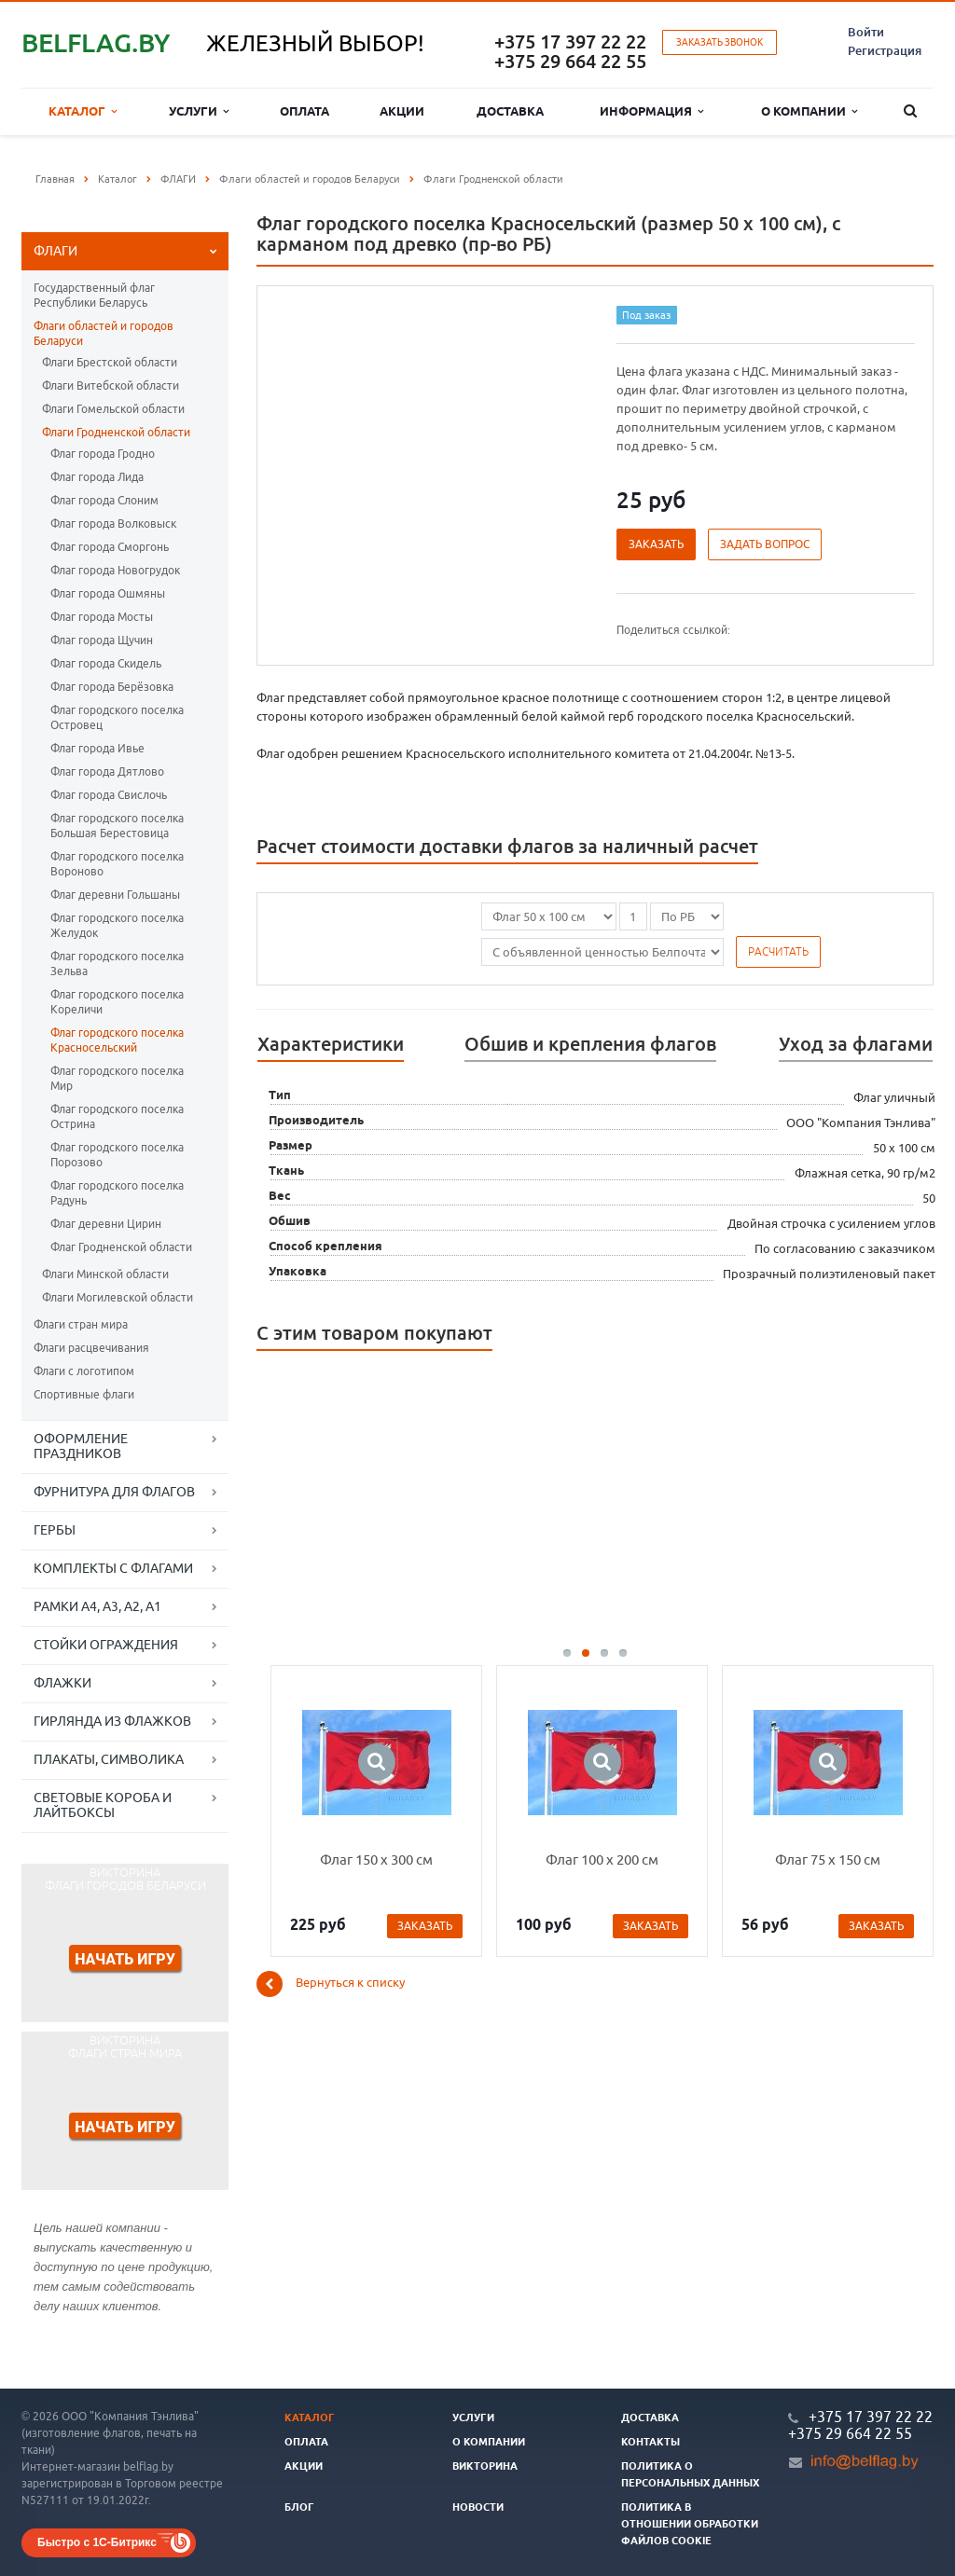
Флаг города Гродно (102, 454)
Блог (299, 2507)
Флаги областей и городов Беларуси (103, 333)
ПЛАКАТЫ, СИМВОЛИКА (109, 1759)
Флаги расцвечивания (91, 1348)
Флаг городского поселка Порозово (117, 1154)
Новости (478, 2507)
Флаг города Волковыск (113, 523)
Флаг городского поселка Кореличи (117, 1001)
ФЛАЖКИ (62, 1682)
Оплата (304, 110)
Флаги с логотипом (84, 1371)
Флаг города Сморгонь (109, 547)
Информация (651, 111)
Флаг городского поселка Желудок (117, 925)
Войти (866, 31)
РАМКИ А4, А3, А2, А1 (97, 1606)
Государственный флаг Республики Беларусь (94, 295)
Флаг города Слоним (104, 500)
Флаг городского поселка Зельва (117, 963)
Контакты (650, 2441)
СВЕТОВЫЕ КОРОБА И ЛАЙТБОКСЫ (103, 1805)
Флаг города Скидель (105, 663)
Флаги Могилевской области (117, 1297)
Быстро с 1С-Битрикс (97, 2542)
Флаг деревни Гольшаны (115, 895)
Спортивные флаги (84, 1394)
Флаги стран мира (81, 1324)
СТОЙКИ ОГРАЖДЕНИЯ (106, 1644)
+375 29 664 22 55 (570, 61)
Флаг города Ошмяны (107, 593)
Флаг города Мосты (101, 617)
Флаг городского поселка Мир (117, 1078)
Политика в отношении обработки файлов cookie (689, 2523)
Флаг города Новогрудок (115, 570)
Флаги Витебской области (110, 385)
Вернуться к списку (330, 1984)
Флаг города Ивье (97, 748)
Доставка (510, 110)
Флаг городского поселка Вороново (117, 863)
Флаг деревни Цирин (105, 1224)
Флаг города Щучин (101, 640)
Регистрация (884, 50)
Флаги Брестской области (109, 362)
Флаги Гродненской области (116, 432)
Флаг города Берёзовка (111, 687)
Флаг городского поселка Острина (117, 1116)
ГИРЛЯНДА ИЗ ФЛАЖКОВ (112, 1721)
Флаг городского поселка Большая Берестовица (117, 825)
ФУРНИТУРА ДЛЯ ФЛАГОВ (114, 1491)
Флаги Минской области (105, 1274)
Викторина (485, 2466)
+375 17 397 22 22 (570, 41)
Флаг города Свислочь (108, 795)
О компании (809, 111)
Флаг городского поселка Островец (117, 717)
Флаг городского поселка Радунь (117, 1192)
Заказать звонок (719, 42)
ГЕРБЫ (55, 1529)
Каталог (82, 111)
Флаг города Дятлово (107, 771)
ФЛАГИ (55, 250)
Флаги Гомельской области (113, 409)
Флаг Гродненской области (121, 1247)
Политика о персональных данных (690, 2474)
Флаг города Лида (97, 477)
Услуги (198, 111)
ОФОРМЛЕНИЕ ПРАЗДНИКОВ (81, 1446)
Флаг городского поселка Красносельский (117, 1040)
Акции (402, 110)
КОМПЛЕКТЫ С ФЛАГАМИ (113, 1568)
